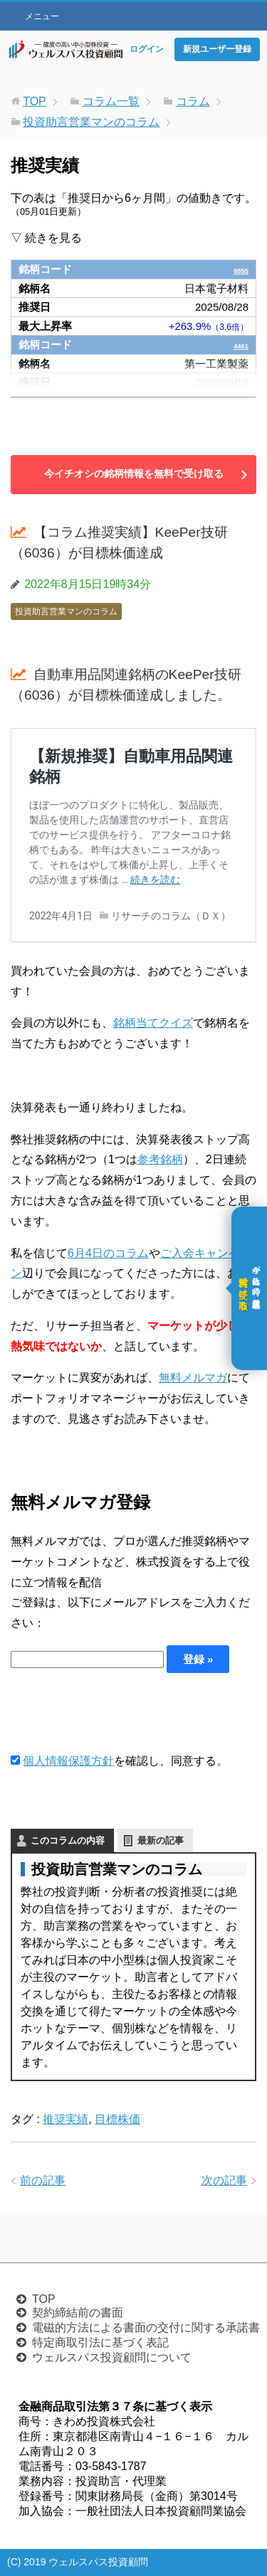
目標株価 (117, 2119)
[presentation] (119, 1712)
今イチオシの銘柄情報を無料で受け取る (134, 473)
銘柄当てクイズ (153, 1023)
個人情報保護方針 (68, 1761)
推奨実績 (65, 2119)
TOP (44, 2299)
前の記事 (43, 2180)
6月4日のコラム (108, 1253)
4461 (236, 344)
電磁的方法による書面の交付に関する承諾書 (146, 2327)
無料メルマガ (193, 1378)
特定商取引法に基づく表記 (100, 2342)
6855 (236, 269)
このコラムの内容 (68, 1840)
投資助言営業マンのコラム (66, 611)
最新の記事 (160, 1840)
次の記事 (224, 2180)
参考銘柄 (160, 1159)
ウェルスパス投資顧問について (112, 2357)
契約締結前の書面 (77, 2313)
